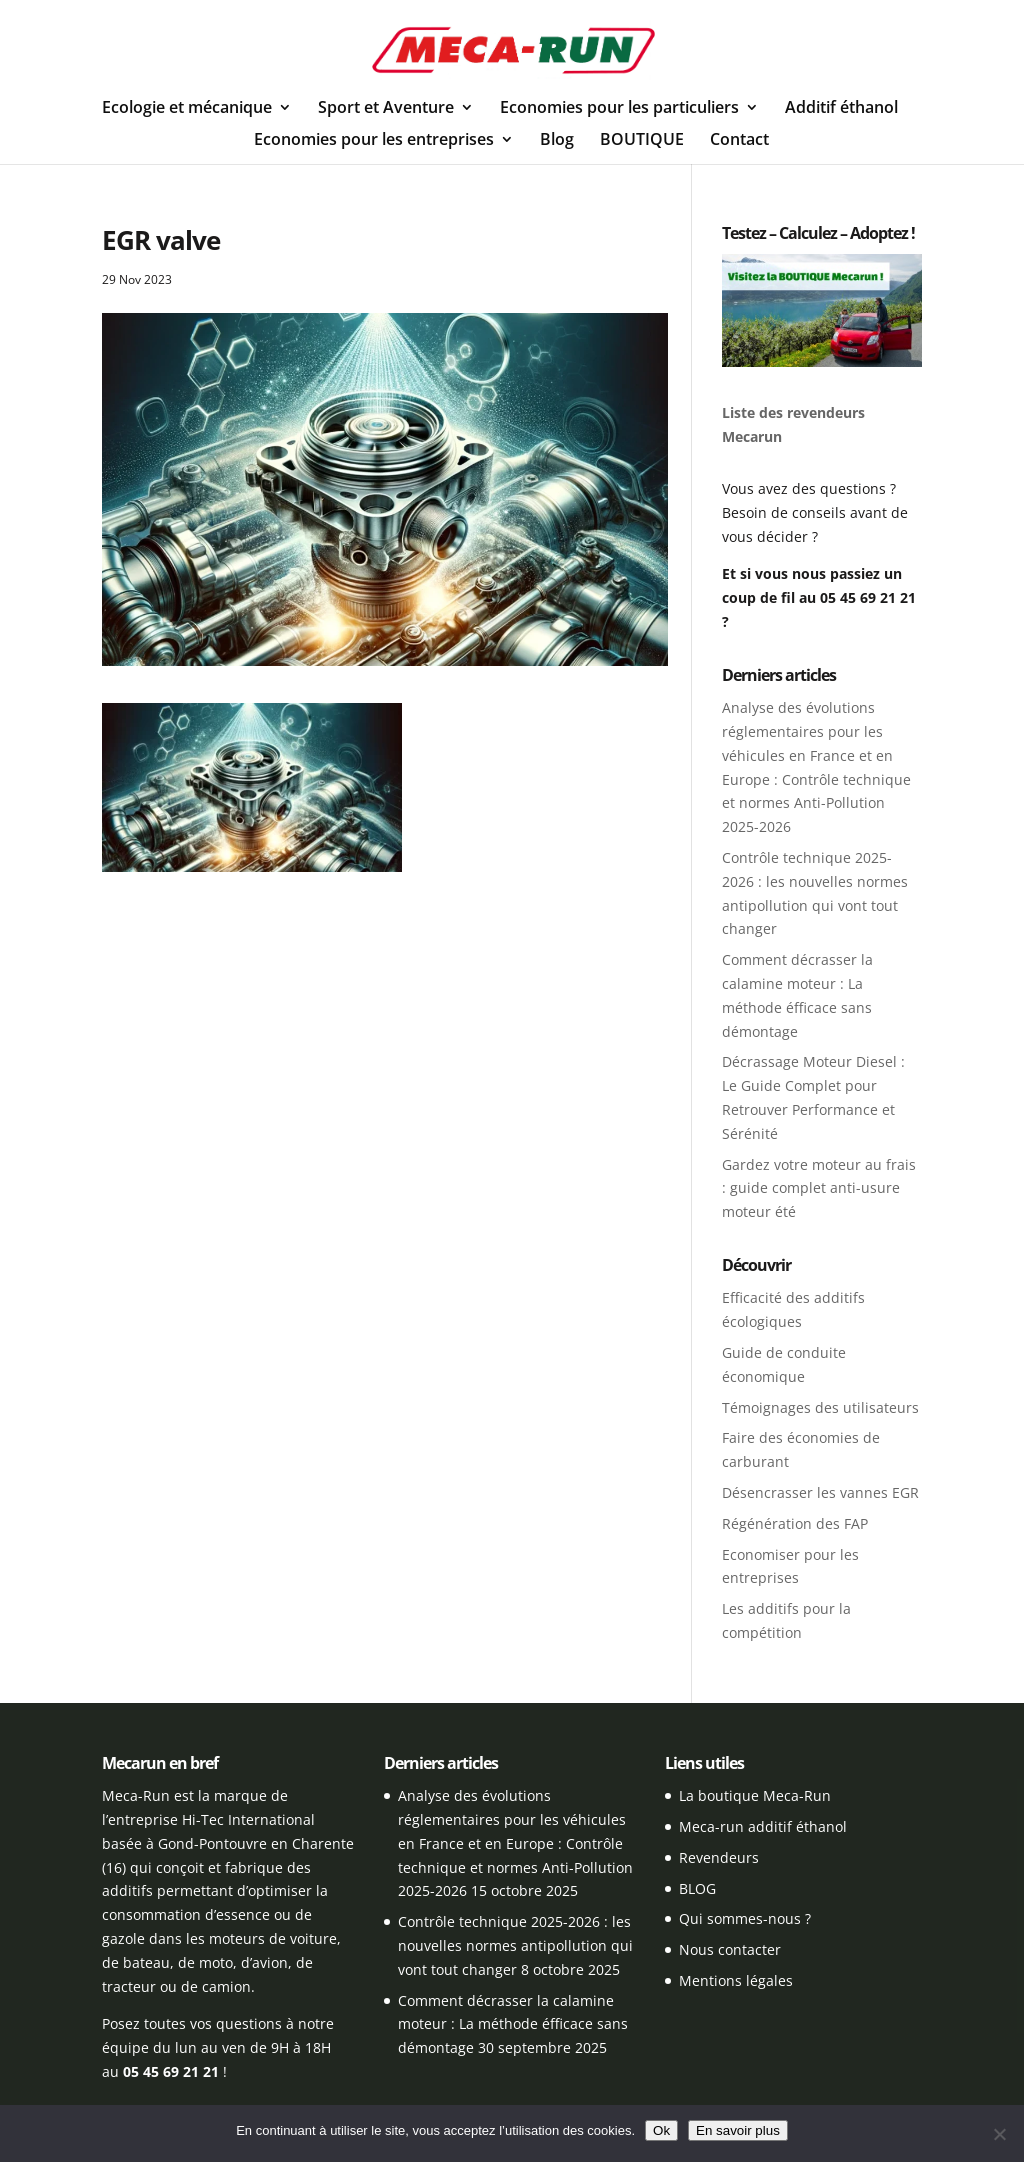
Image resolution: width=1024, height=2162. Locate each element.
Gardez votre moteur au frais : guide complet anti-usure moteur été (819, 1188)
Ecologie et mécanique (187, 109)
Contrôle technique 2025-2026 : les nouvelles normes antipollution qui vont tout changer (515, 1945)
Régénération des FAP (795, 1523)
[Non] (999, 2134)
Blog (557, 141)
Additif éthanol (841, 109)
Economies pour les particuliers (619, 109)
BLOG (697, 1888)
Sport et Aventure (386, 109)
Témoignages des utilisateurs (820, 1407)
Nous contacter (730, 1949)
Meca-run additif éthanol (763, 1826)
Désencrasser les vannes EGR (820, 1492)
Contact (739, 141)
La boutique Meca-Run (755, 1795)
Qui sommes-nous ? (745, 1918)
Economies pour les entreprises (374, 141)
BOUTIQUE (642, 141)
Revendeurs (719, 1857)
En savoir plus (738, 2130)
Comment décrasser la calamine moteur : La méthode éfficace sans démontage (513, 2024)
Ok (661, 2130)
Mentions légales (736, 1980)
